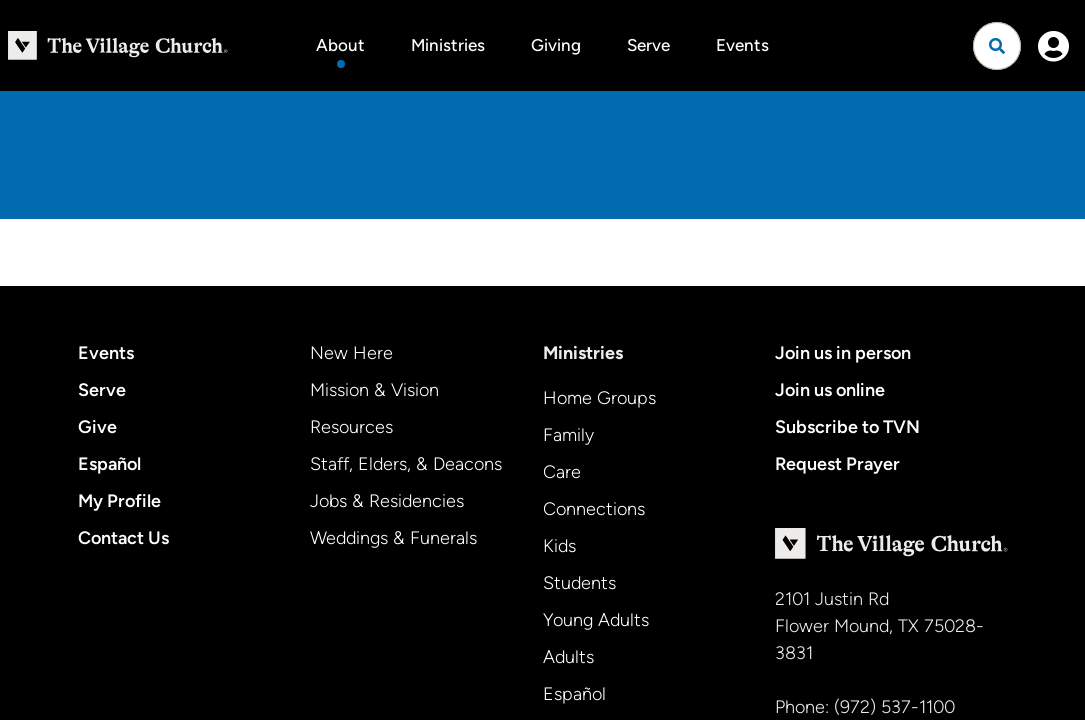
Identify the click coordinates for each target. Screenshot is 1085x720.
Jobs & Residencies (387, 501)
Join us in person (843, 353)
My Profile (119, 501)
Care (562, 472)
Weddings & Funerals (393, 538)
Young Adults (596, 620)
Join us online (830, 390)
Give (97, 427)
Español (109, 464)
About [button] (340, 45)
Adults (568, 657)
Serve (648, 45)
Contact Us (123, 538)
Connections (594, 509)
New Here (351, 353)
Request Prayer (837, 464)
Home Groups (599, 398)
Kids (559, 546)
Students (579, 583)
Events (742, 45)
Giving (556, 45)
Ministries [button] (448, 45)
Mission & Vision (374, 390)
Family (568, 435)
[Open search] (997, 46)
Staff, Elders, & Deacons (406, 464)
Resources (351, 427)
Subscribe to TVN (847, 427)
